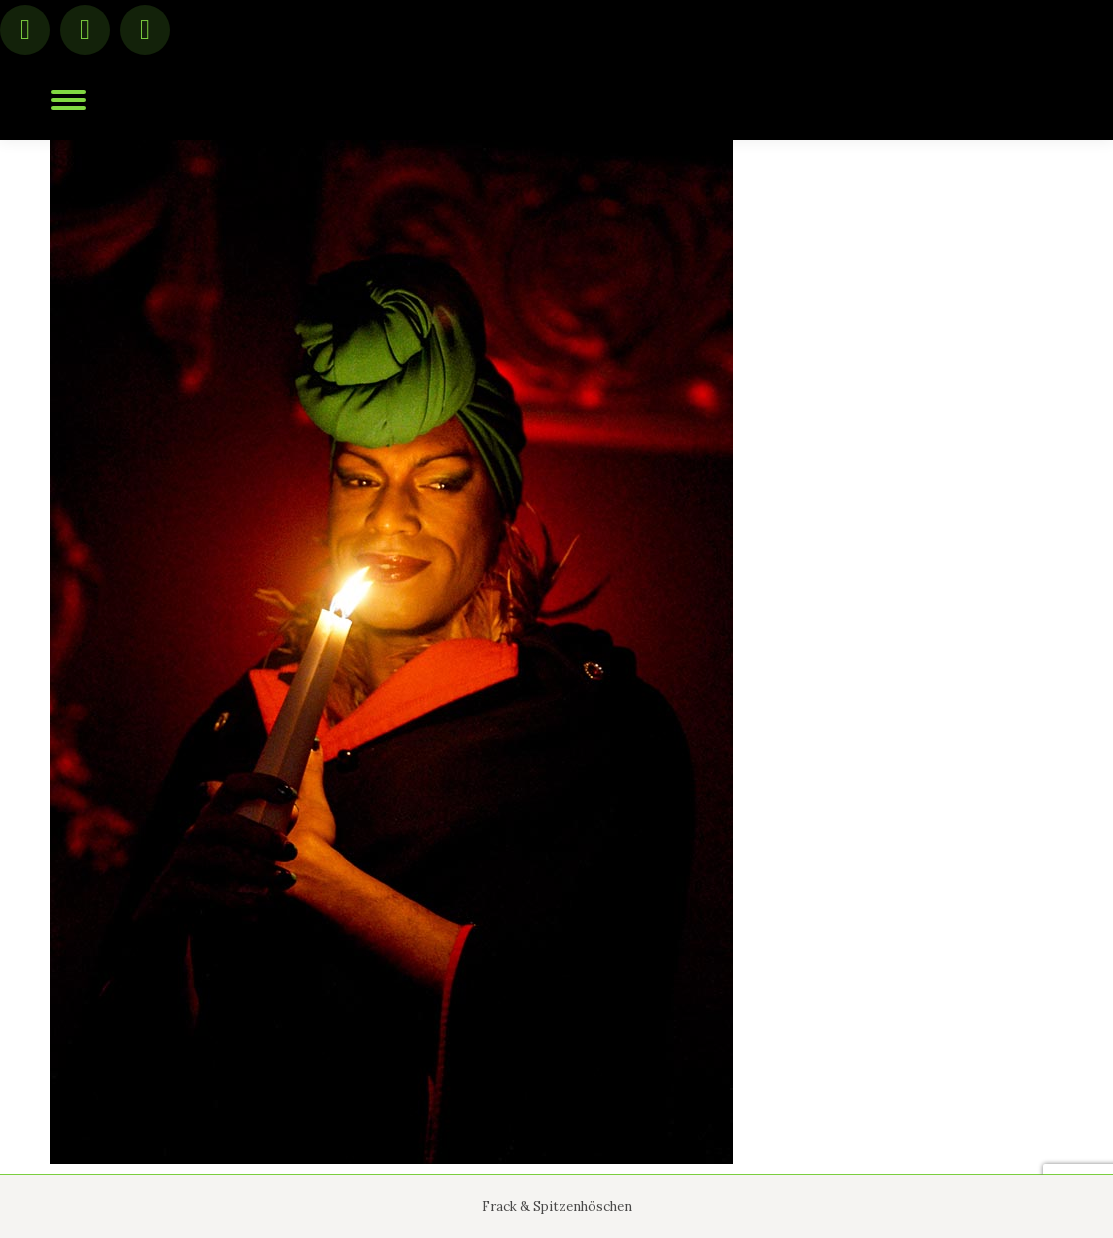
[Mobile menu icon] (68, 100)
